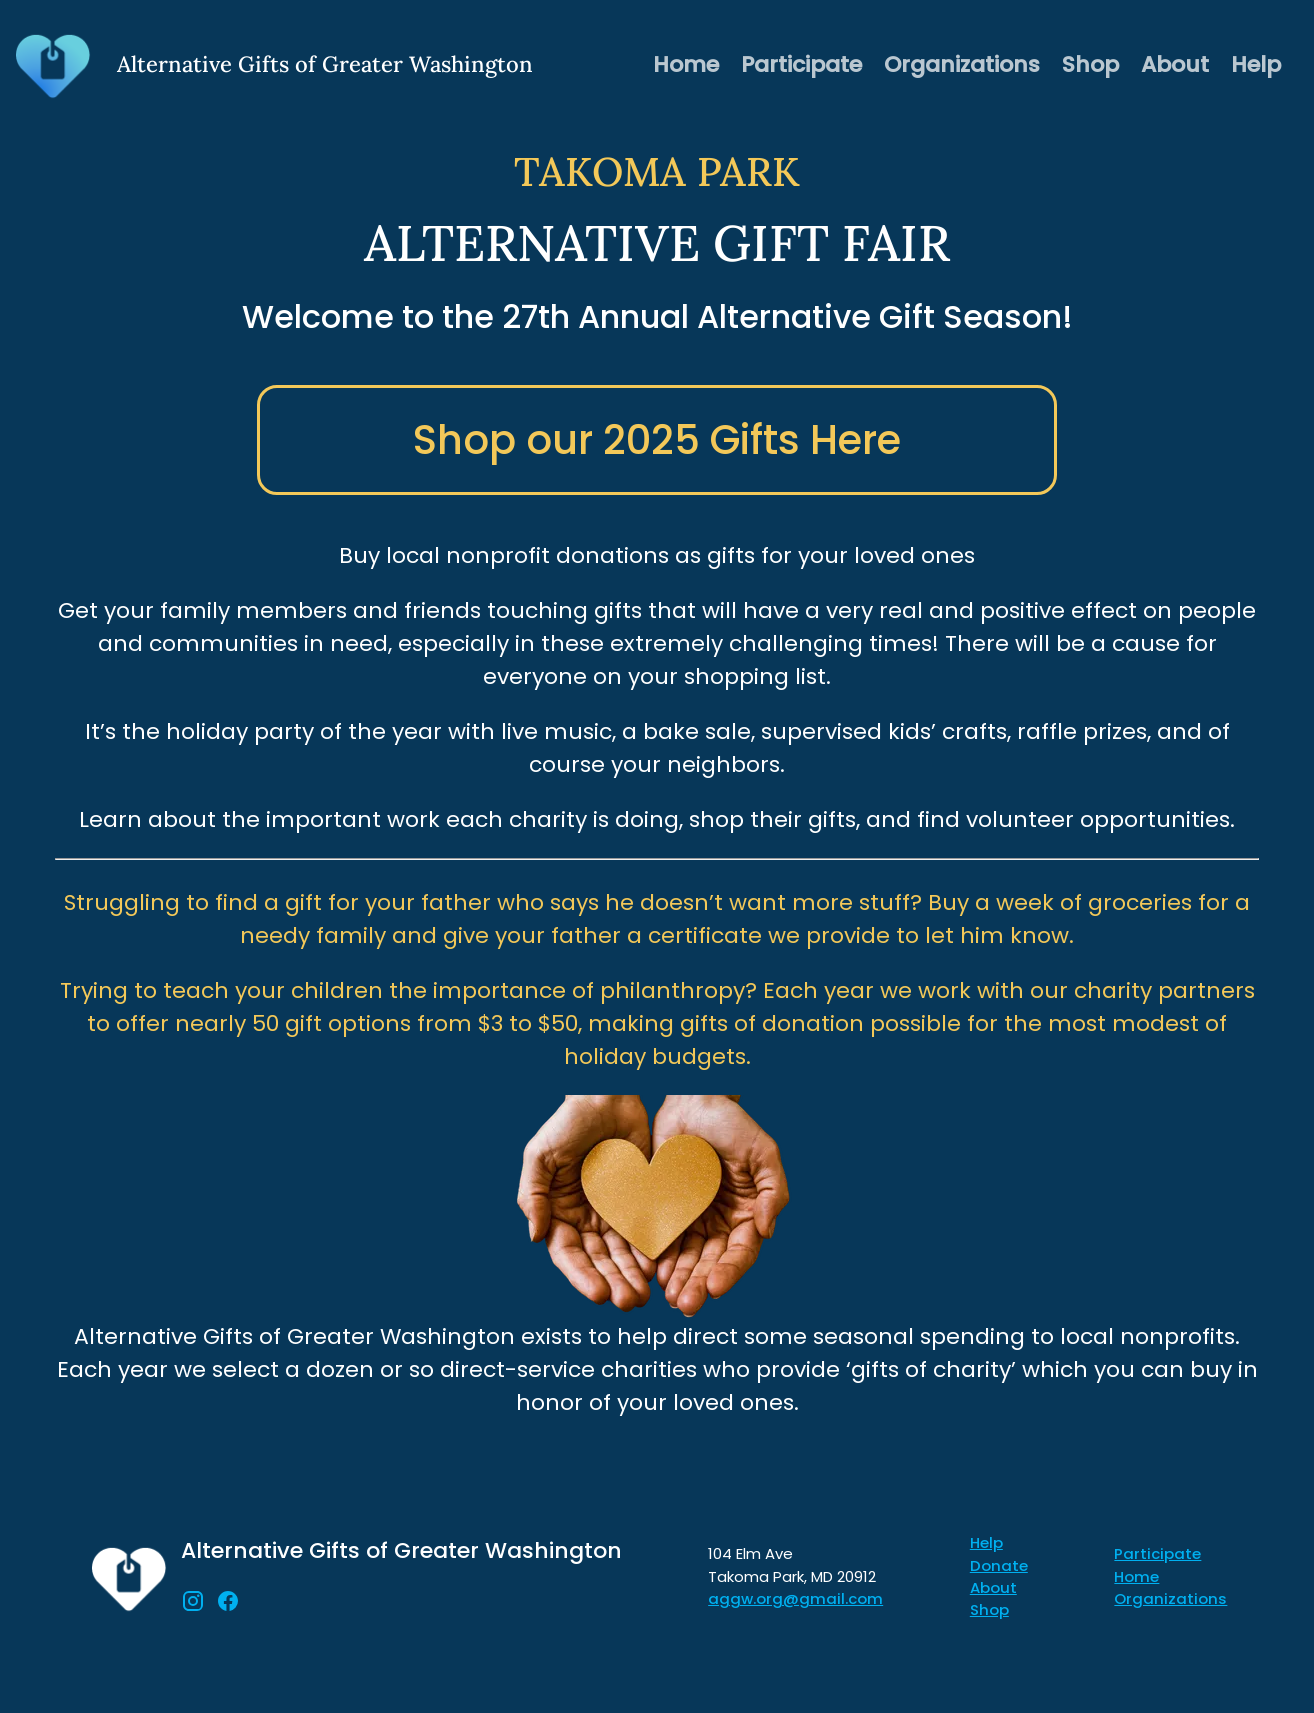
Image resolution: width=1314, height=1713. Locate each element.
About (1175, 64)
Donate (999, 1565)
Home (686, 64)
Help (1256, 64)
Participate (801, 64)
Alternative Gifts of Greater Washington (401, 1550)
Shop (1090, 64)
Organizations (962, 64)
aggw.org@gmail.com (795, 1598)
